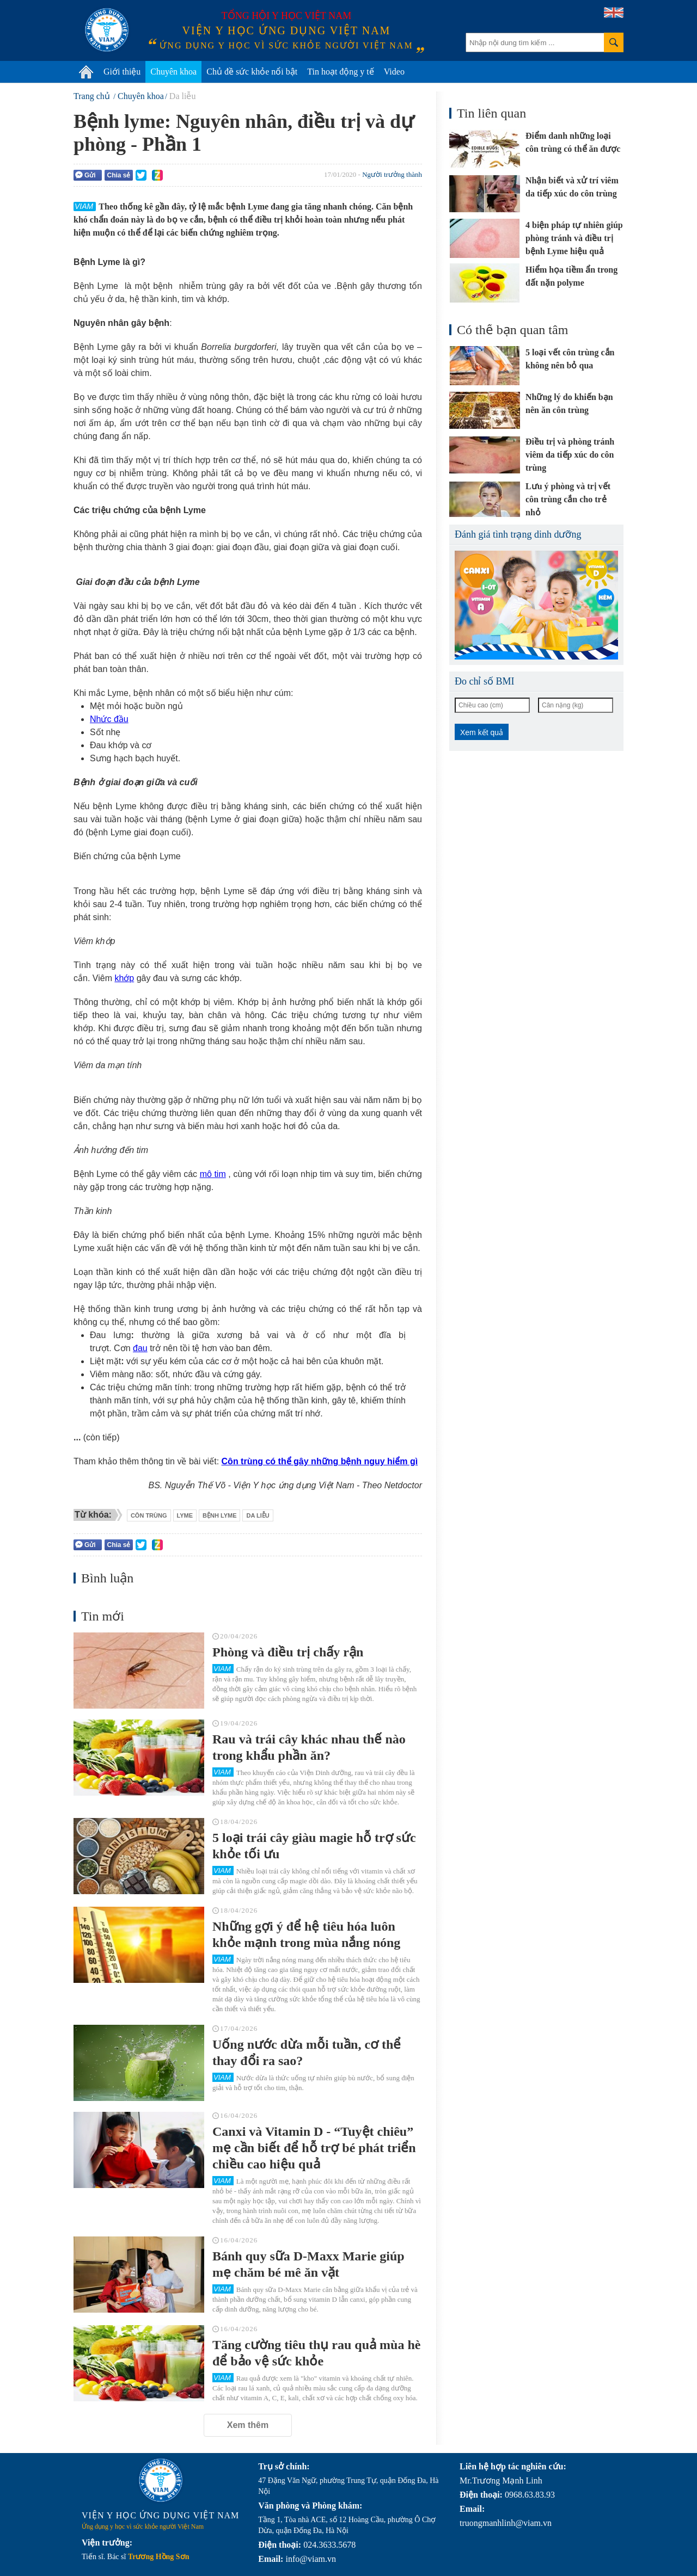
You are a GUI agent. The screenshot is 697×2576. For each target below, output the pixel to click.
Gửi (85, 175)
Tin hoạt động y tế (340, 71)
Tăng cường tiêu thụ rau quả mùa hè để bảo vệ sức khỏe (316, 2353)
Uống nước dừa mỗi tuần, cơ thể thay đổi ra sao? (306, 2052)
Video (394, 71)
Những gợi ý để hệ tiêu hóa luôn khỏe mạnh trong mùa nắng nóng (306, 1934)
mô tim (213, 1174)
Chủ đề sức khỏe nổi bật (251, 71)
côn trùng (149, 1515)
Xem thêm (247, 2425)
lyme (185, 1515)
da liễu (257, 1515)
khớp (124, 978)
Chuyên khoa (173, 71)
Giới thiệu (121, 71)
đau (140, 1348)
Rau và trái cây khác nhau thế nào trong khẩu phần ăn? (309, 1747)
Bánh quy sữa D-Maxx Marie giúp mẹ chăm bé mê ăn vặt (308, 2264)
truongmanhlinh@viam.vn (506, 2523)
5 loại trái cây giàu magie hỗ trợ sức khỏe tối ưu (314, 1846)
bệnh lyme (219, 1515)
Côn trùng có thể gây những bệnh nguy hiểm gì (320, 1461)
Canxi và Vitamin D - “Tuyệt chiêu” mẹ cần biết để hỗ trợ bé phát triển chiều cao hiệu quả (314, 2147)
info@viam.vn (310, 2558)
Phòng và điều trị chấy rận (287, 1652)
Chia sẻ (118, 175)
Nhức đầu (109, 719)
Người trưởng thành (392, 174)
